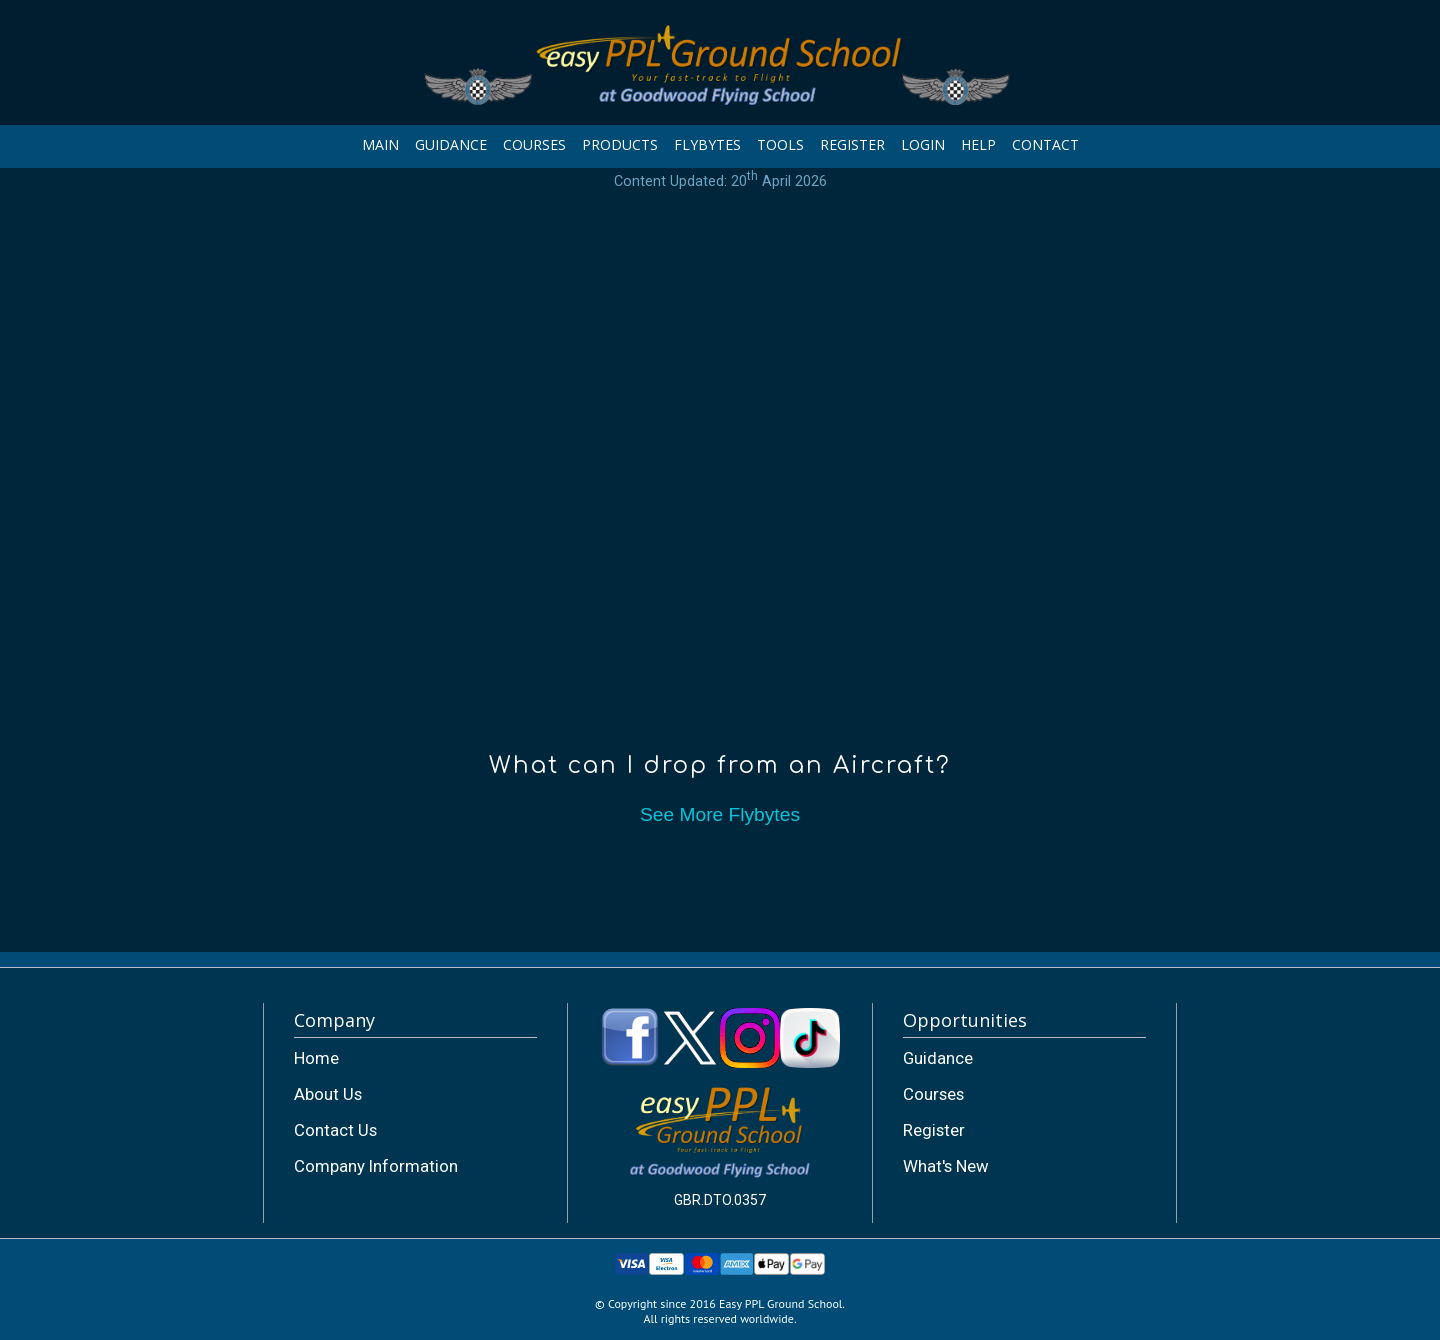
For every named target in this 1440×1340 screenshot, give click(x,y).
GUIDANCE (451, 144)
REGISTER (852, 144)
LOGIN (923, 144)
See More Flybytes (720, 814)
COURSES (534, 144)
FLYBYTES (707, 144)
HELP (978, 144)
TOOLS (780, 144)
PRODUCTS (620, 144)
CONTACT (1045, 144)
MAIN (380, 144)
